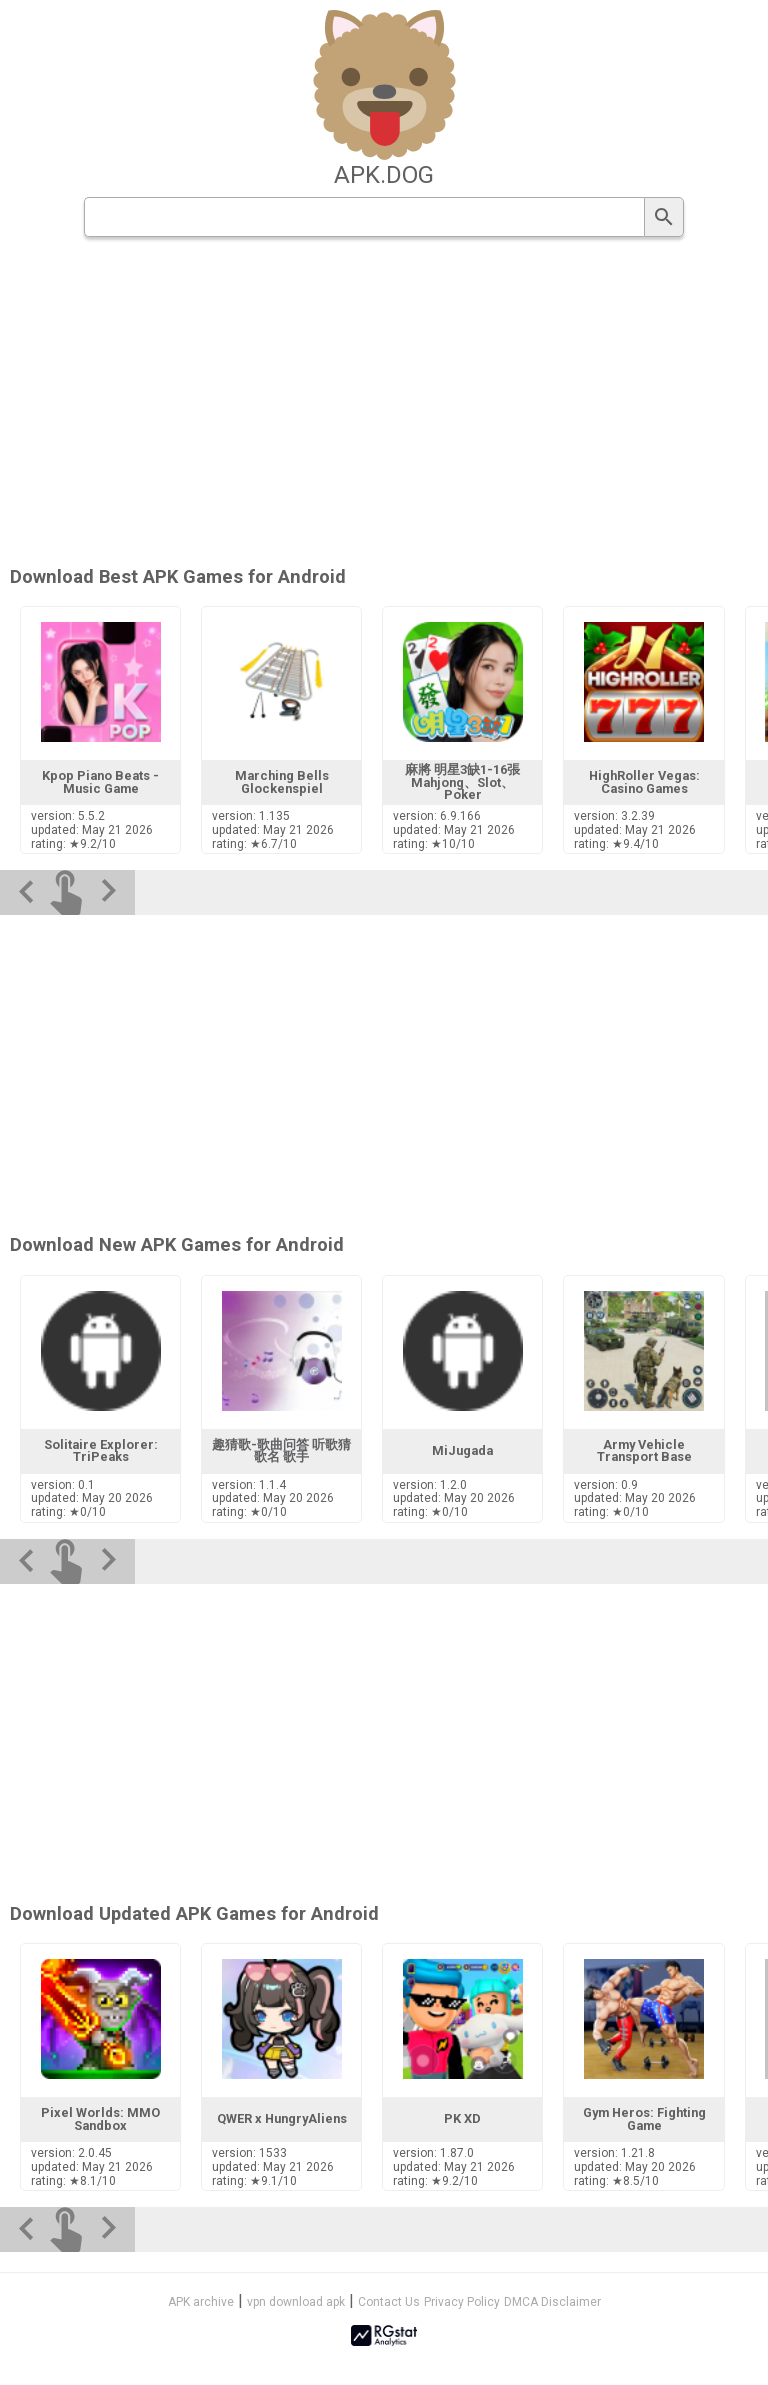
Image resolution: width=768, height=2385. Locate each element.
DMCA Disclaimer (552, 2302)
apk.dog (384, 175)
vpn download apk (296, 2302)
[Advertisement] (384, 403)
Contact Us (389, 2302)
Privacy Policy (462, 2302)
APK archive (201, 2302)
